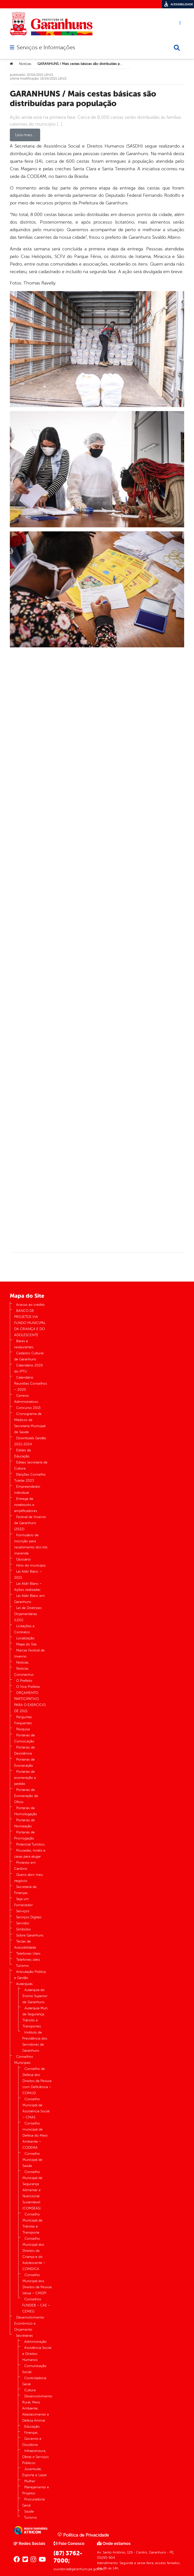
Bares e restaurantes (23, 1344)
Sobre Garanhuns (29, 1935)
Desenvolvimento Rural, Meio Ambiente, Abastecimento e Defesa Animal (37, 2408)
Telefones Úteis (28, 1953)
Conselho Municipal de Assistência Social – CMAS (36, 2108)
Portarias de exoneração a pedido (25, 1778)
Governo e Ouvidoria (31, 2442)
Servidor (22, 1923)
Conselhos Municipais (23, 2060)
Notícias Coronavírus (24, 1671)
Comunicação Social (34, 2369)
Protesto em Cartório (25, 1866)
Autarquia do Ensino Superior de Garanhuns (34, 1996)
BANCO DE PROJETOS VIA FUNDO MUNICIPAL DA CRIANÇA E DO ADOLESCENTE (30, 1323)
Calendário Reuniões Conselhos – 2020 (30, 1383)
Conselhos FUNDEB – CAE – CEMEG (36, 2305)
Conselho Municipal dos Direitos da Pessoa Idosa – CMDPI (37, 2284)
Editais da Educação (22, 1453)
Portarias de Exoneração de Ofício (26, 1796)
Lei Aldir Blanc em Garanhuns (29, 1599)
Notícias (25, 64)
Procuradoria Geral (33, 2502)
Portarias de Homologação (25, 1811)
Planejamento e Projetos (35, 2490)
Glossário (23, 1559)
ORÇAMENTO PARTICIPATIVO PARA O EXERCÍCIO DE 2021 (30, 1702)
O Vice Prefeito (28, 1687)
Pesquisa (23, 1729)
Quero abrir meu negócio (28, 1878)
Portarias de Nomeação (24, 1823)
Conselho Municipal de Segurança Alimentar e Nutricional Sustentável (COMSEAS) (32, 2190)
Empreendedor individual (27, 1490)
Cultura (30, 2390)
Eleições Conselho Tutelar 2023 (30, 1477)
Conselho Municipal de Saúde (32, 2160)
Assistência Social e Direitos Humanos (36, 2354)
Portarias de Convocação (24, 1738)
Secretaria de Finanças (25, 1890)
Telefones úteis (28, 1959)
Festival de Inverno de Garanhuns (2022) (30, 1523)
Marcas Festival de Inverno (29, 1653)
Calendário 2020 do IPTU (28, 1368)
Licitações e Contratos (24, 1629)
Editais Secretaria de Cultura (30, 1465)
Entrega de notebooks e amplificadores (25, 1505)
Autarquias (24, 1984)
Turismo (22, 1966)
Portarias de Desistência (24, 1750)
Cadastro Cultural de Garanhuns (28, 1356)
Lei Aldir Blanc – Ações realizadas (28, 1587)
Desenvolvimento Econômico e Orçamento (29, 2323)
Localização (25, 1638)
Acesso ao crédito (30, 1305)
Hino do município (31, 1565)
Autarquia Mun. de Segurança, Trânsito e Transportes (35, 2017)
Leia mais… (25, 135)
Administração (35, 2342)
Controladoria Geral (34, 2381)
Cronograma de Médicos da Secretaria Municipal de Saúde (29, 1423)
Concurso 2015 (28, 1408)
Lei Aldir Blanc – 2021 (28, 1574)
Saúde (29, 2511)
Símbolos (23, 1929)
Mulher (29, 2481)
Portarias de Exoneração (24, 1762)
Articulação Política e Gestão (30, 1975)
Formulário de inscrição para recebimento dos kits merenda (30, 1544)
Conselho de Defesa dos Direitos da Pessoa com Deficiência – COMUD (37, 2081)
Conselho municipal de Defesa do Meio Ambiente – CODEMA (35, 2135)
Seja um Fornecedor (23, 1902)
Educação (32, 2426)
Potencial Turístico (30, 1844)
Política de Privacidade (83, 2535)
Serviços (22, 1911)
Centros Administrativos (26, 1399)
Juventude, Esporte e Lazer (34, 2472)
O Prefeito (24, 1681)
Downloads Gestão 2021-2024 (30, 1441)
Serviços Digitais (28, 1917)
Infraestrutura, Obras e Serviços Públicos (35, 2457)
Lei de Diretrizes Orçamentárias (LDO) (28, 1614)
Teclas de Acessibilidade (25, 1944)
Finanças (31, 2433)
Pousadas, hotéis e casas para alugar (29, 1853)
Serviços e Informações (46, 47)
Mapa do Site (26, 1644)
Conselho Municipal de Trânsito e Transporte (32, 2223)
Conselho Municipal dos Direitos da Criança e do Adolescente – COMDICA (33, 2254)
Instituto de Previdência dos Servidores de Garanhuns (34, 2041)
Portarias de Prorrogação (24, 1835)
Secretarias (24, 2335)
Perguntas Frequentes (23, 1720)
